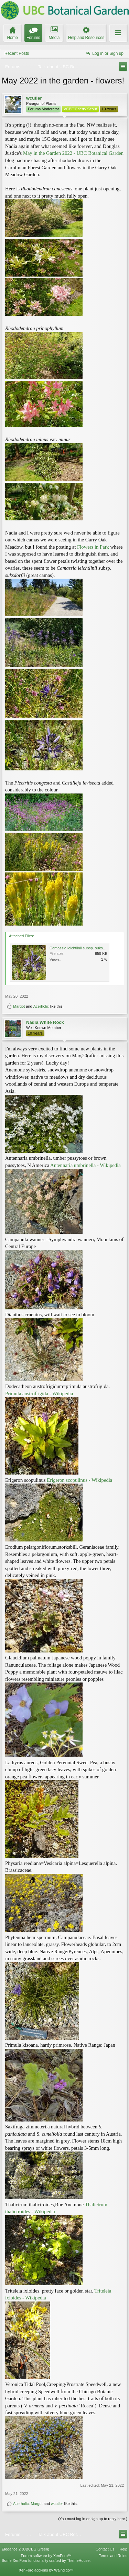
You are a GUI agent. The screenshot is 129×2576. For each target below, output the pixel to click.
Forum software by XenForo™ (46, 2556)
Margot (19, 1006)
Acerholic (41, 1006)
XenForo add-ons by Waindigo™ (46, 2570)
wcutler (34, 98)
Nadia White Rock (45, 1022)
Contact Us (105, 2549)
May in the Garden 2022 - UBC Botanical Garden (73, 153)
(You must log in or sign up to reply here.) (92, 2519)
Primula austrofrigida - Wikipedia (39, 1393)
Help (123, 2549)
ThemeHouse (78, 2560)
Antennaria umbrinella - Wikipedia (85, 1165)
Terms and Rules (113, 2556)
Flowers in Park (93, 547)
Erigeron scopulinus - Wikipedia (79, 1480)
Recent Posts (16, 53)
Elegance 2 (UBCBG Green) (25, 2549)
